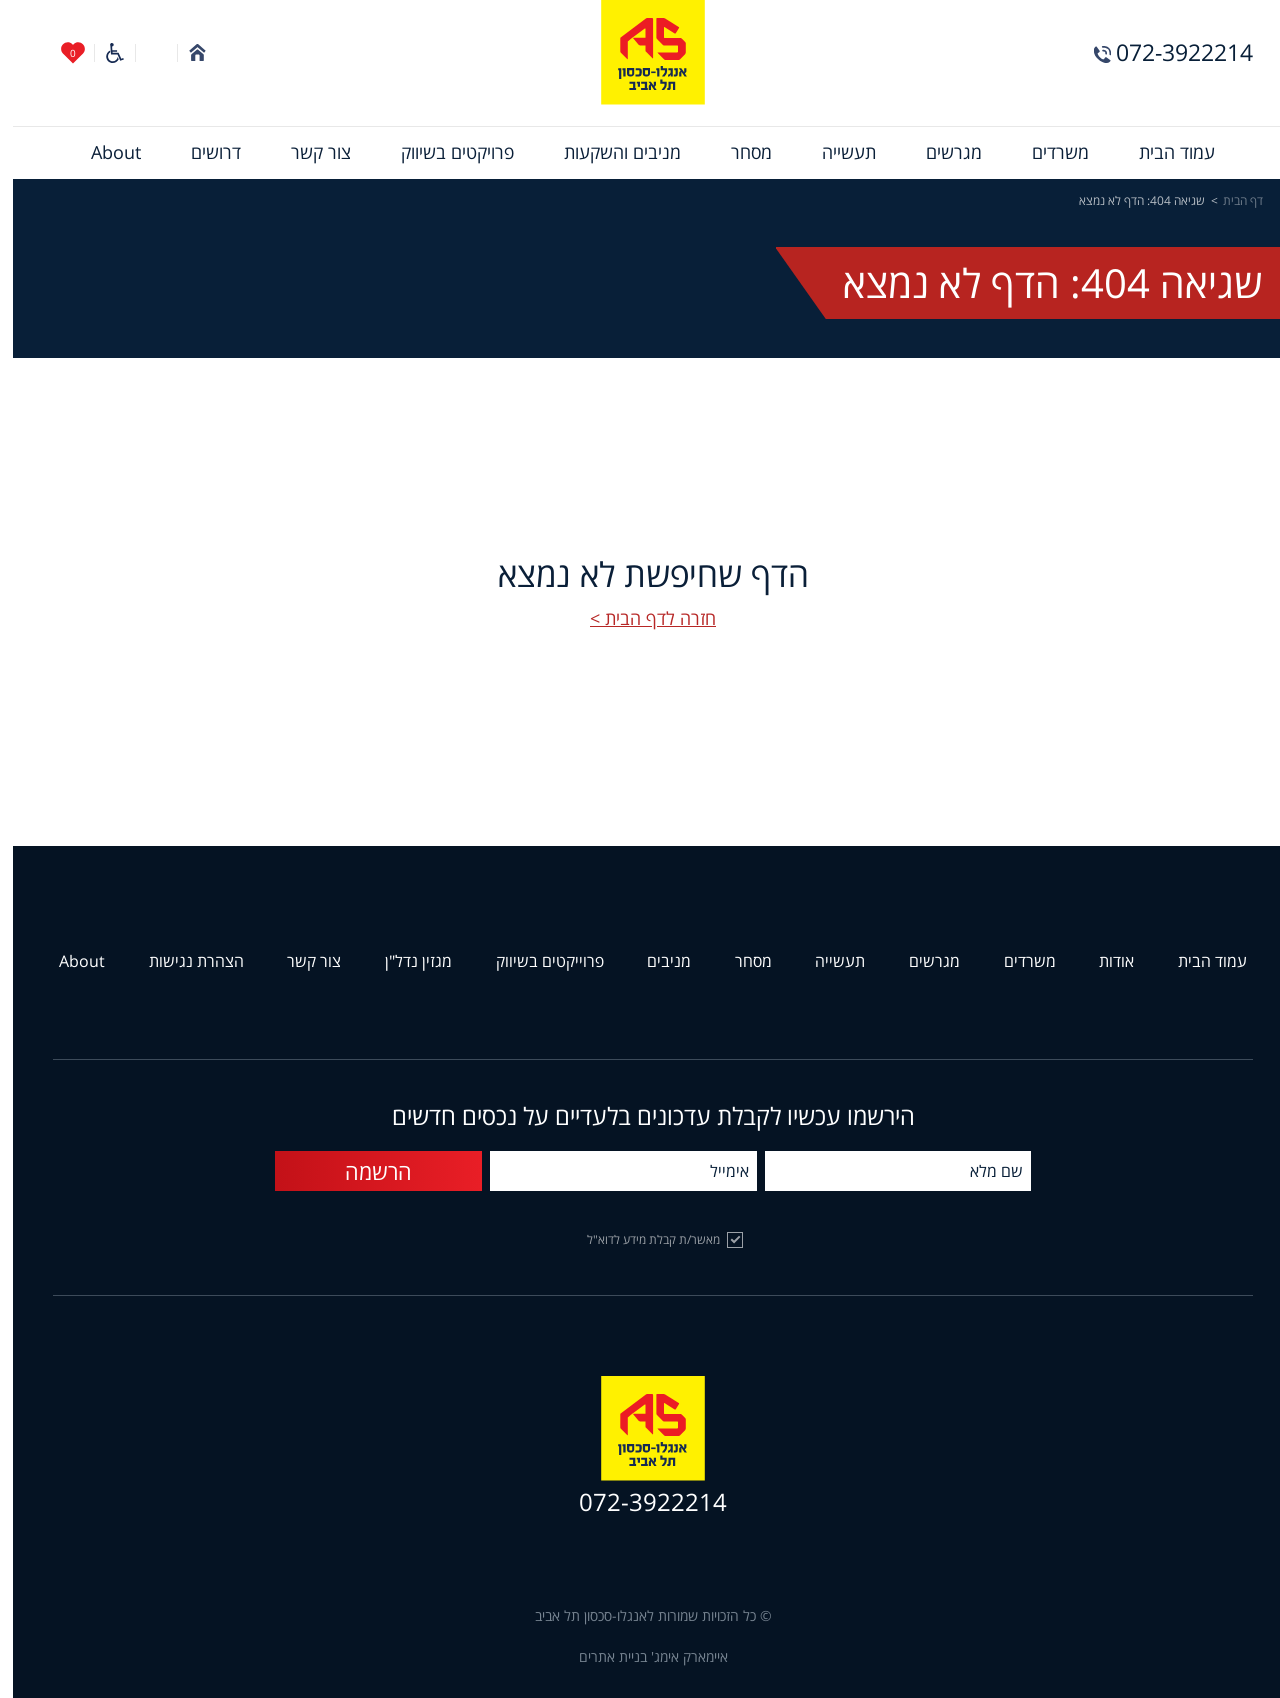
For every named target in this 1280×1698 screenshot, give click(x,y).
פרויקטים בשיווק (444, 153)
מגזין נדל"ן (405, 961)
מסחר (738, 153)
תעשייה (836, 153)
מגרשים (941, 153)
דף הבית (1230, 201)
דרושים (203, 153)
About (103, 153)
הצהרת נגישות (183, 961)
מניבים (656, 961)
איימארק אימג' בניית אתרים (640, 1657)
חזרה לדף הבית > (640, 619)
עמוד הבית (1164, 153)
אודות (1103, 961)
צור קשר (308, 153)
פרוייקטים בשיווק (537, 961)
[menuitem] (1164, 153)
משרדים (1047, 153)
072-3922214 (1171, 52)
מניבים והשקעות (609, 153)
